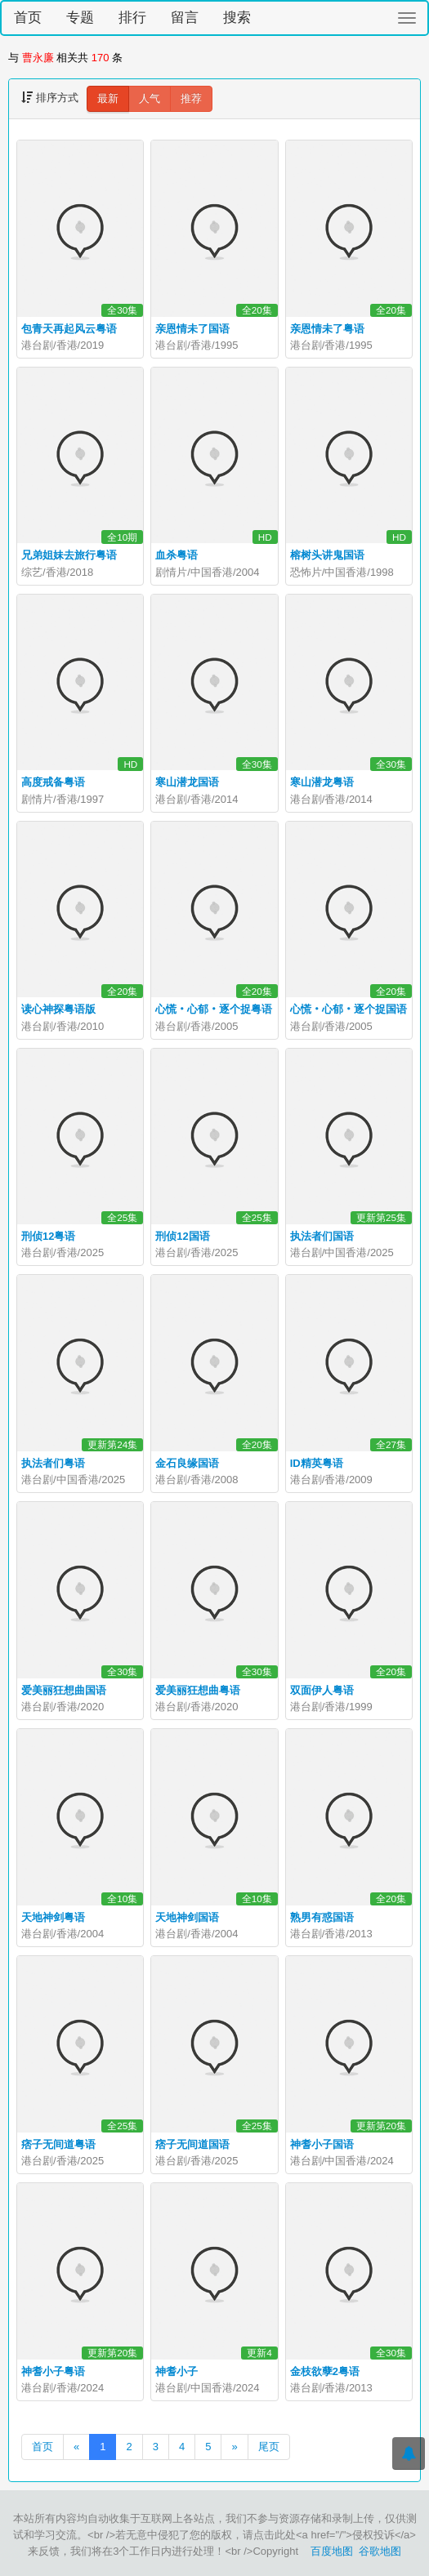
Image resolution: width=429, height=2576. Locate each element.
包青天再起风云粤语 (69, 329)
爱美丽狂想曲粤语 (197, 1690)
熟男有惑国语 (322, 1917)
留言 (185, 17)
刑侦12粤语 (48, 1236)
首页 (28, 17)
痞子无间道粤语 (58, 2144)
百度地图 (332, 2551)
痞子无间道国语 (192, 2144)
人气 (149, 98)
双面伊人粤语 (322, 1690)
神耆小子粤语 (53, 2371)
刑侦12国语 (182, 1236)
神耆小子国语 (322, 2144)
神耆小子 (176, 2371)
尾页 (268, 2446)
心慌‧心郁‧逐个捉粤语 (213, 1009)
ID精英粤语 (316, 1463)
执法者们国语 (322, 1236)
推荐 (191, 98)
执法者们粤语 (53, 1463)
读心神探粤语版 (58, 1009)
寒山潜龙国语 (187, 782)
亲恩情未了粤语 (327, 329)
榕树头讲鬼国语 (327, 555)
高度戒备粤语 (53, 782)
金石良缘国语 (187, 1463)
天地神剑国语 (187, 1917)
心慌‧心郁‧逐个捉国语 (348, 1009)
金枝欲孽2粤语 (325, 2371)
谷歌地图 (380, 2551)
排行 (132, 17)
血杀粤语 (176, 555)
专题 (80, 17)
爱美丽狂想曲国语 (63, 1690)
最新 (107, 98)
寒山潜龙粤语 (322, 782)
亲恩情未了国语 (192, 329)
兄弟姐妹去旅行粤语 (69, 555)
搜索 (237, 17)
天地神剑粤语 (53, 1917)
